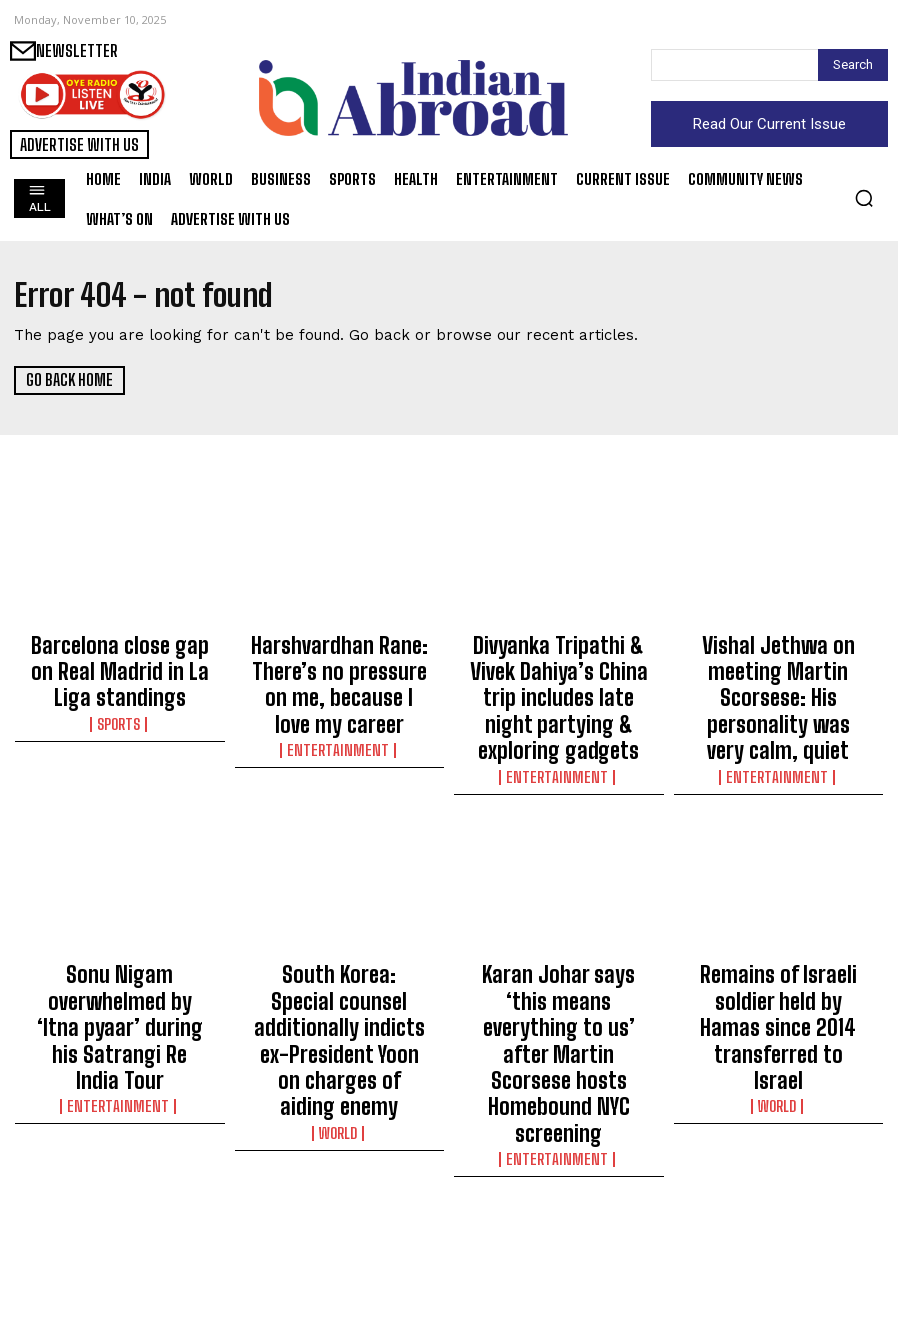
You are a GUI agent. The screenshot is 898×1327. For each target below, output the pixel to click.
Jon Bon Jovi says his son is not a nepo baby (778, 1224)
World (339, 1004)
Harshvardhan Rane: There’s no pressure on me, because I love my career (339, 660)
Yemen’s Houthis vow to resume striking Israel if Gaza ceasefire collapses (559, 1233)
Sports (120, 699)
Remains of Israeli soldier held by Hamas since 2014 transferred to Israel (778, 947)
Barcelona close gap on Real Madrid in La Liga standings (119, 660)
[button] (864, 198)
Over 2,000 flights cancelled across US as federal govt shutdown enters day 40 (120, 1242)
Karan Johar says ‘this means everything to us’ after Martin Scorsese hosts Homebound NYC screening (559, 965)
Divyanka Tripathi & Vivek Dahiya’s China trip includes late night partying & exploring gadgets (558, 678)
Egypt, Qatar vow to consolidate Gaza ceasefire (339, 1224)
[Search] (853, 65)
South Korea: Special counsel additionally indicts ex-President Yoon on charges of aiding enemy (339, 956)
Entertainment (339, 699)
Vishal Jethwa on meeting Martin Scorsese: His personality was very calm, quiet (778, 669)
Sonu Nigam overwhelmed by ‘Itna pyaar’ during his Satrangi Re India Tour (120, 947)
